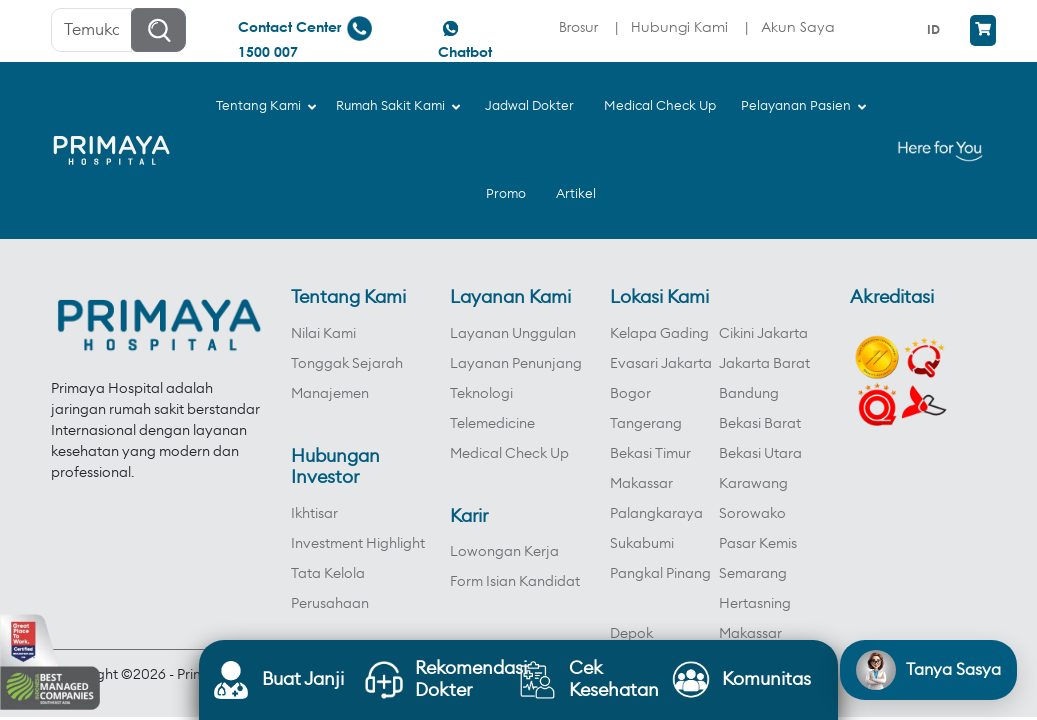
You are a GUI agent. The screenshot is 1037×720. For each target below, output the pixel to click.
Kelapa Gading (659, 334)
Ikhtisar (314, 514)
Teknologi (481, 394)
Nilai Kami (323, 334)
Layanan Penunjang (516, 364)
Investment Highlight (358, 544)
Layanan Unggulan (513, 334)
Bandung (749, 394)
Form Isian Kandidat (515, 582)
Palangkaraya (656, 514)
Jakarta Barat (764, 364)
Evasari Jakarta (661, 364)
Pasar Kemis (758, 544)
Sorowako (752, 514)
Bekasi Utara (760, 454)
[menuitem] (936, 29)
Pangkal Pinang (660, 574)
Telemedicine (492, 424)
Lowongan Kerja (504, 552)
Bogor (630, 394)
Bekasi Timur (650, 454)
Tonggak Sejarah (347, 364)
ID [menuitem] (933, 29)
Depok (631, 634)
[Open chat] (928, 670)
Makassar (641, 484)
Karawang (753, 484)
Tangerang (646, 424)
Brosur (578, 26)
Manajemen (330, 394)
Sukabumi (642, 544)
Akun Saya (798, 26)
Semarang (753, 574)
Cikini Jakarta (763, 334)
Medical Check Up (509, 454)
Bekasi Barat (760, 424)
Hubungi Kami (679, 26)
